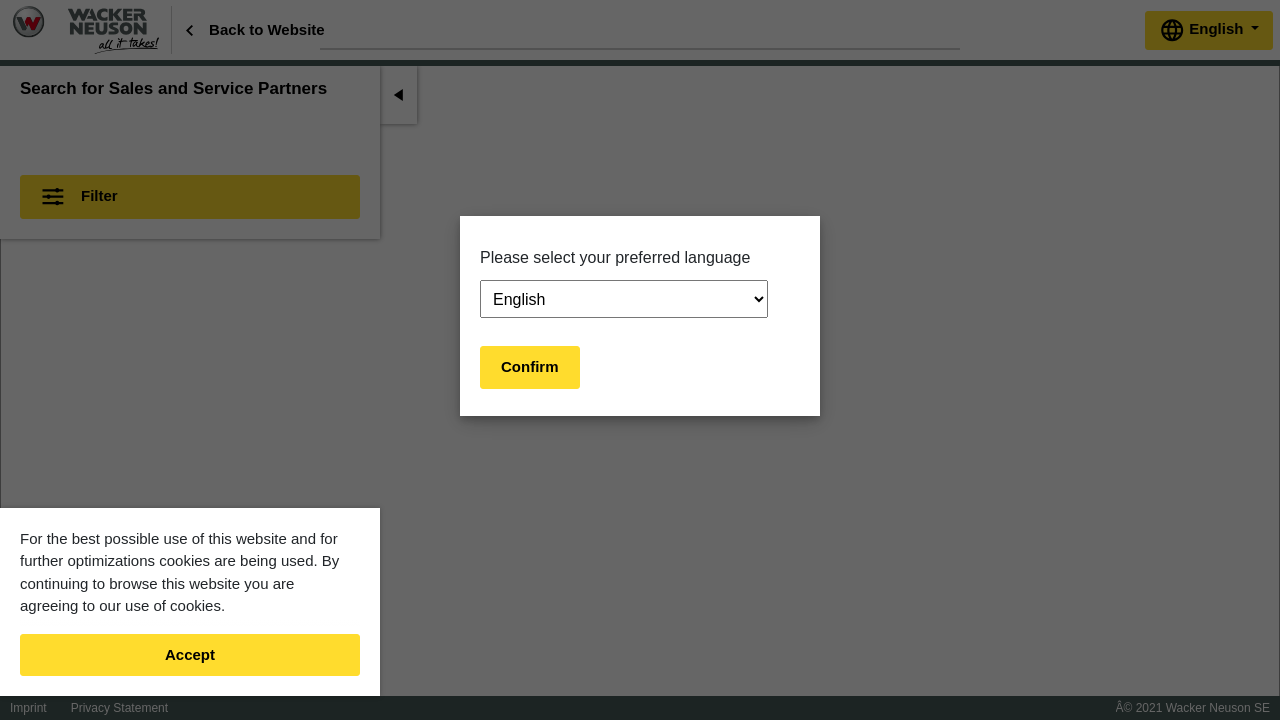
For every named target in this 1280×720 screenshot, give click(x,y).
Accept (190, 654)
